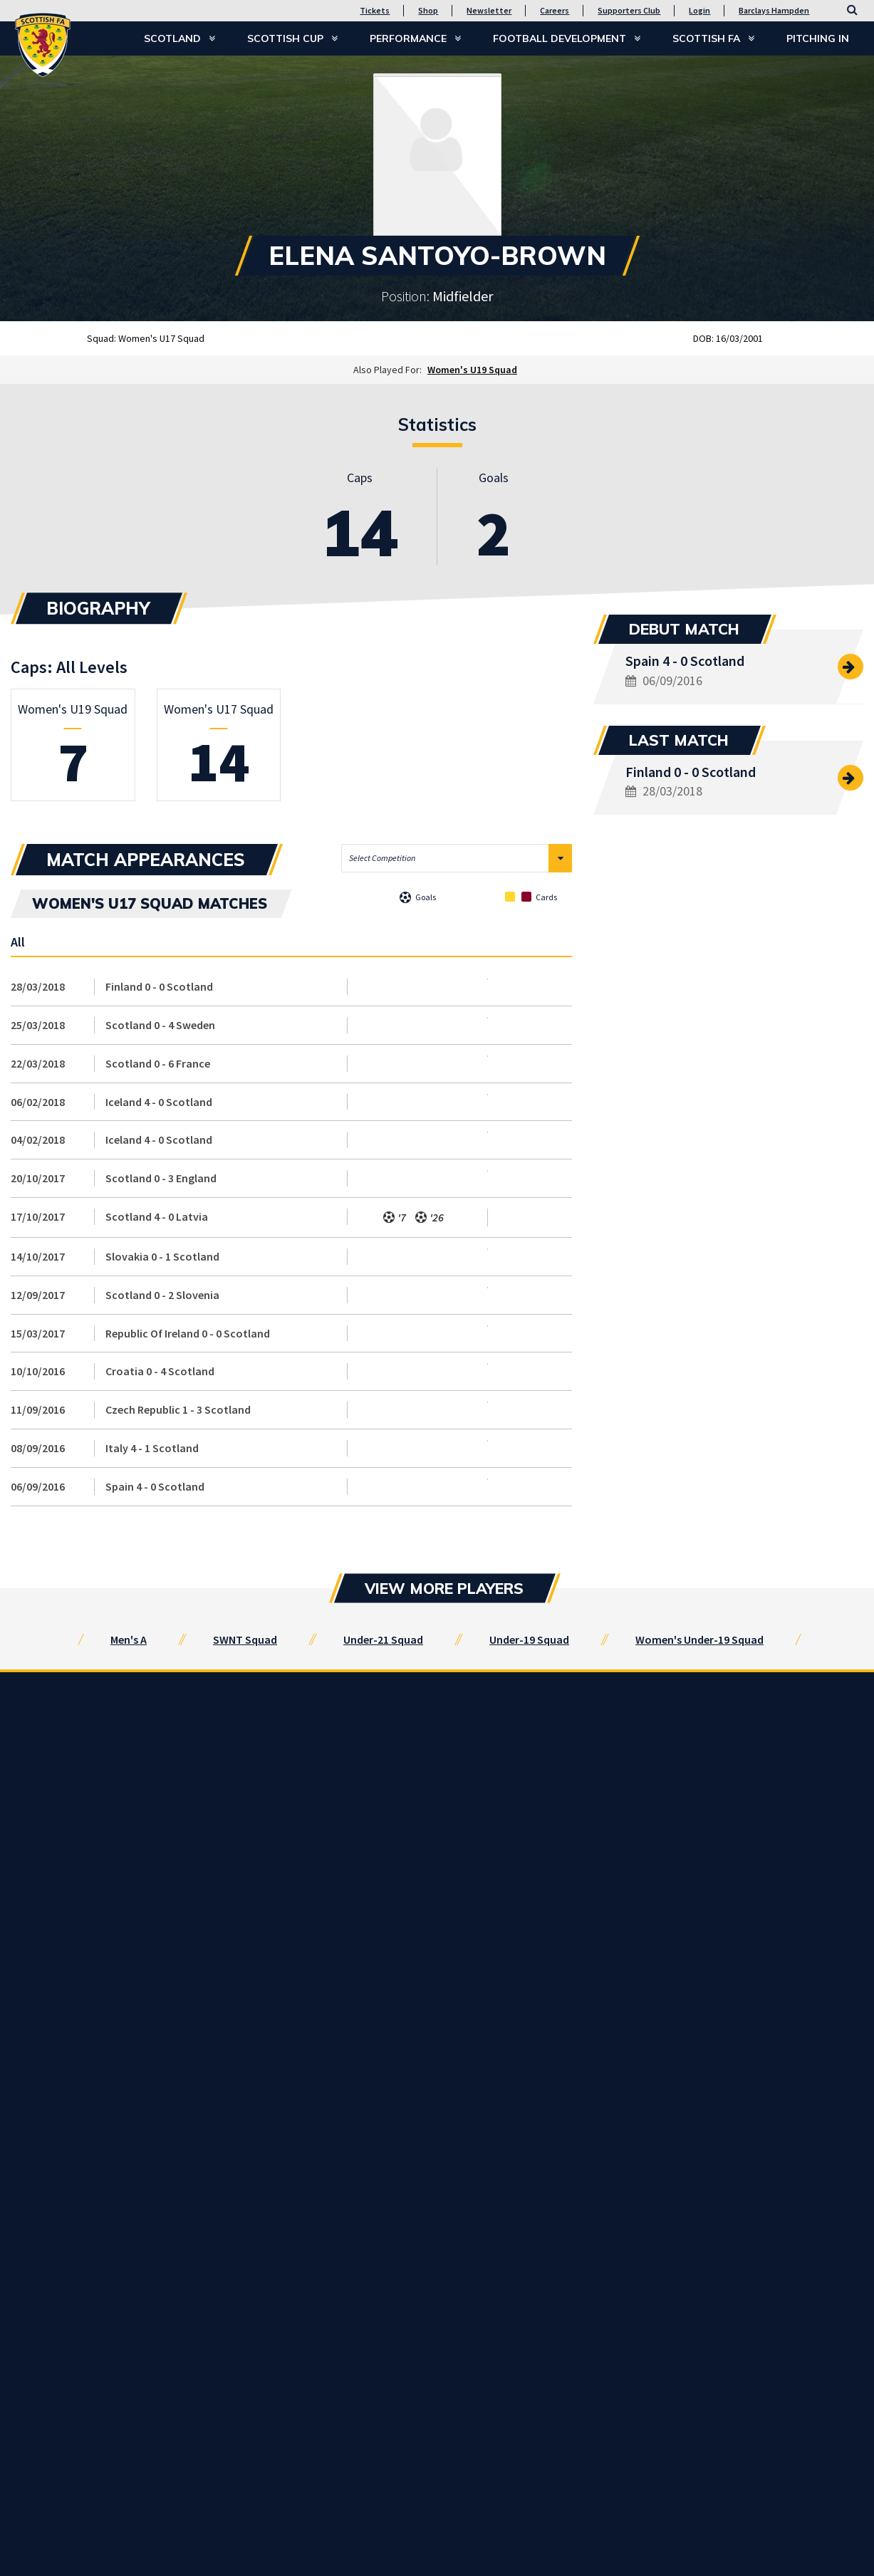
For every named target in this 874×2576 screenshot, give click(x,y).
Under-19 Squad (529, 1639)
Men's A (128, 1639)
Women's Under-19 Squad (699, 1639)
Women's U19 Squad (472, 369)
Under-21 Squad (383, 1639)
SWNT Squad (245, 1639)
